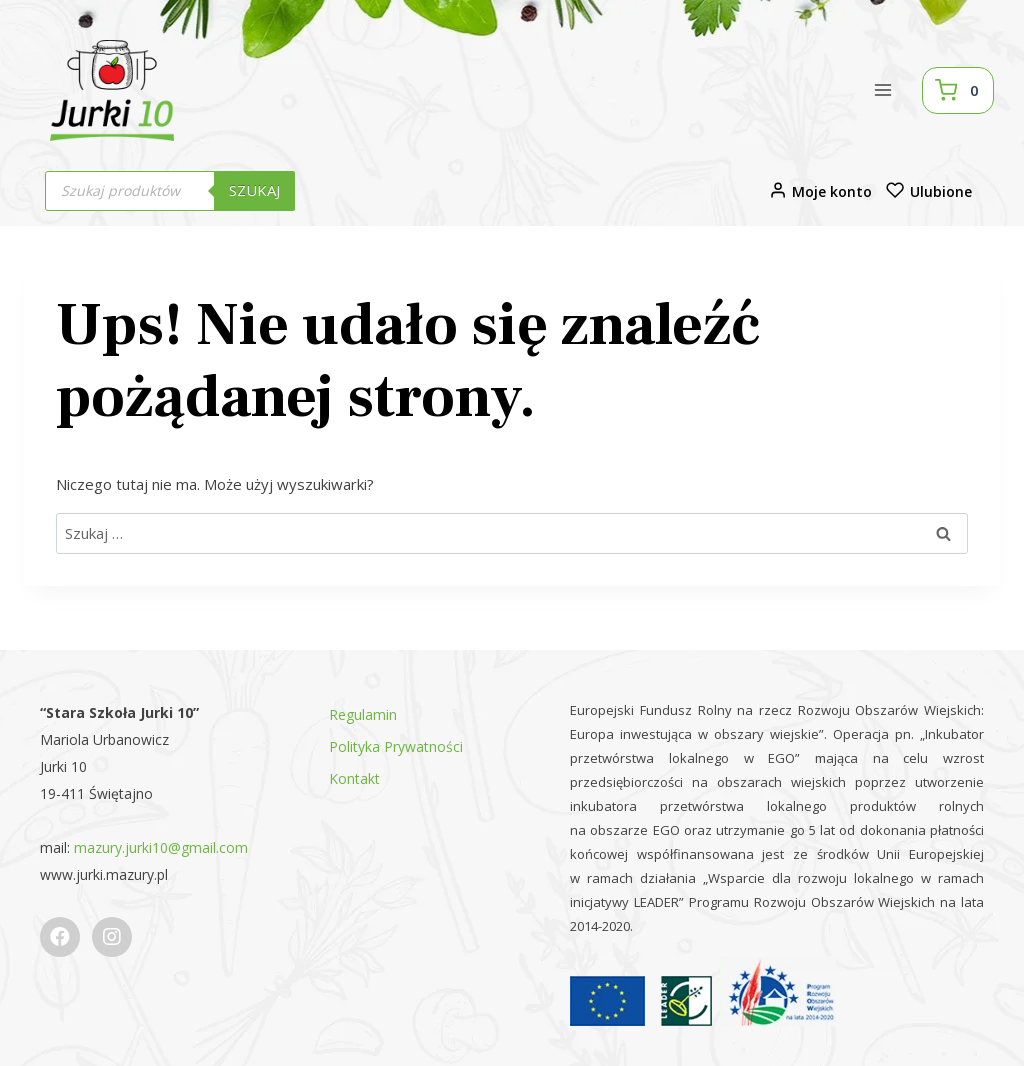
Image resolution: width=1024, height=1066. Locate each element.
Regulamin (363, 714)
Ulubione (929, 190)
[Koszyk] (958, 91)
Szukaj (254, 190)
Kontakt (354, 778)
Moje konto (821, 190)
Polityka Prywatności (396, 746)
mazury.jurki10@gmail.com (161, 847)
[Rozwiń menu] (880, 90)
